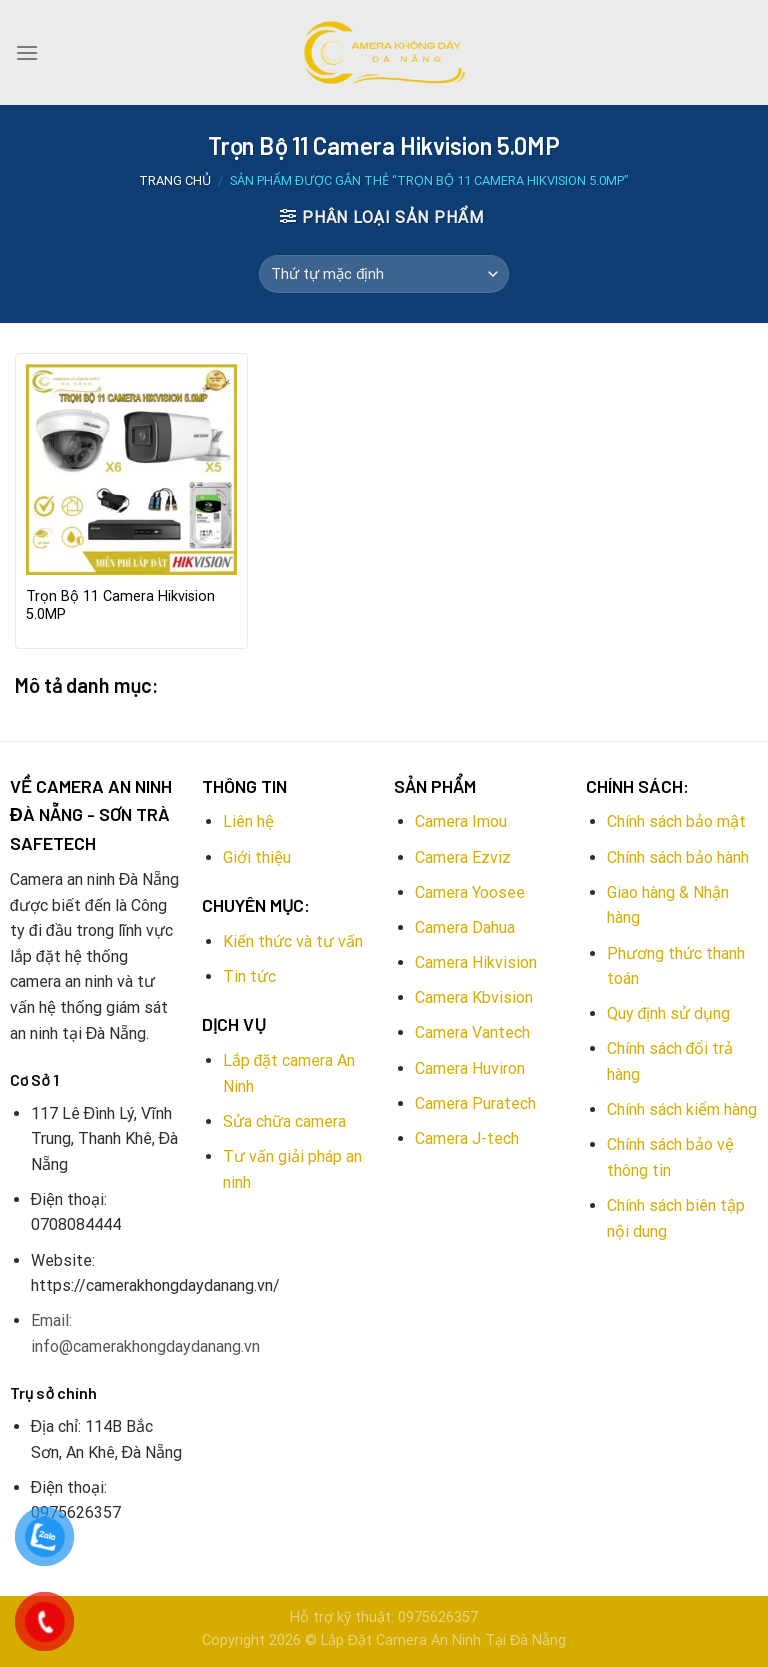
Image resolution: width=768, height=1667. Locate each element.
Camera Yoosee (470, 892)
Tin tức (249, 976)
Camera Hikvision (476, 962)
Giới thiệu (257, 857)
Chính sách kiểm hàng (682, 1109)
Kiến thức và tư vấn (293, 941)
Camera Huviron (470, 1068)
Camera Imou (461, 821)
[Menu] (27, 52)
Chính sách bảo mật (676, 821)
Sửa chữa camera (284, 1121)
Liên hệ (248, 821)
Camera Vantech (472, 1032)
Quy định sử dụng (669, 1013)
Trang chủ (175, 180)
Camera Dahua (465, 927)
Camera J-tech (467, 1138)
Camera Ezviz (463, 857)
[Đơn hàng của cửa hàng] (384, 274)
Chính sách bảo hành (678, 857)
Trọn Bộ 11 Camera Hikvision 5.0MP (120, 606)
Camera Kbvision (474, 997)
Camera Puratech (475, 1103)
